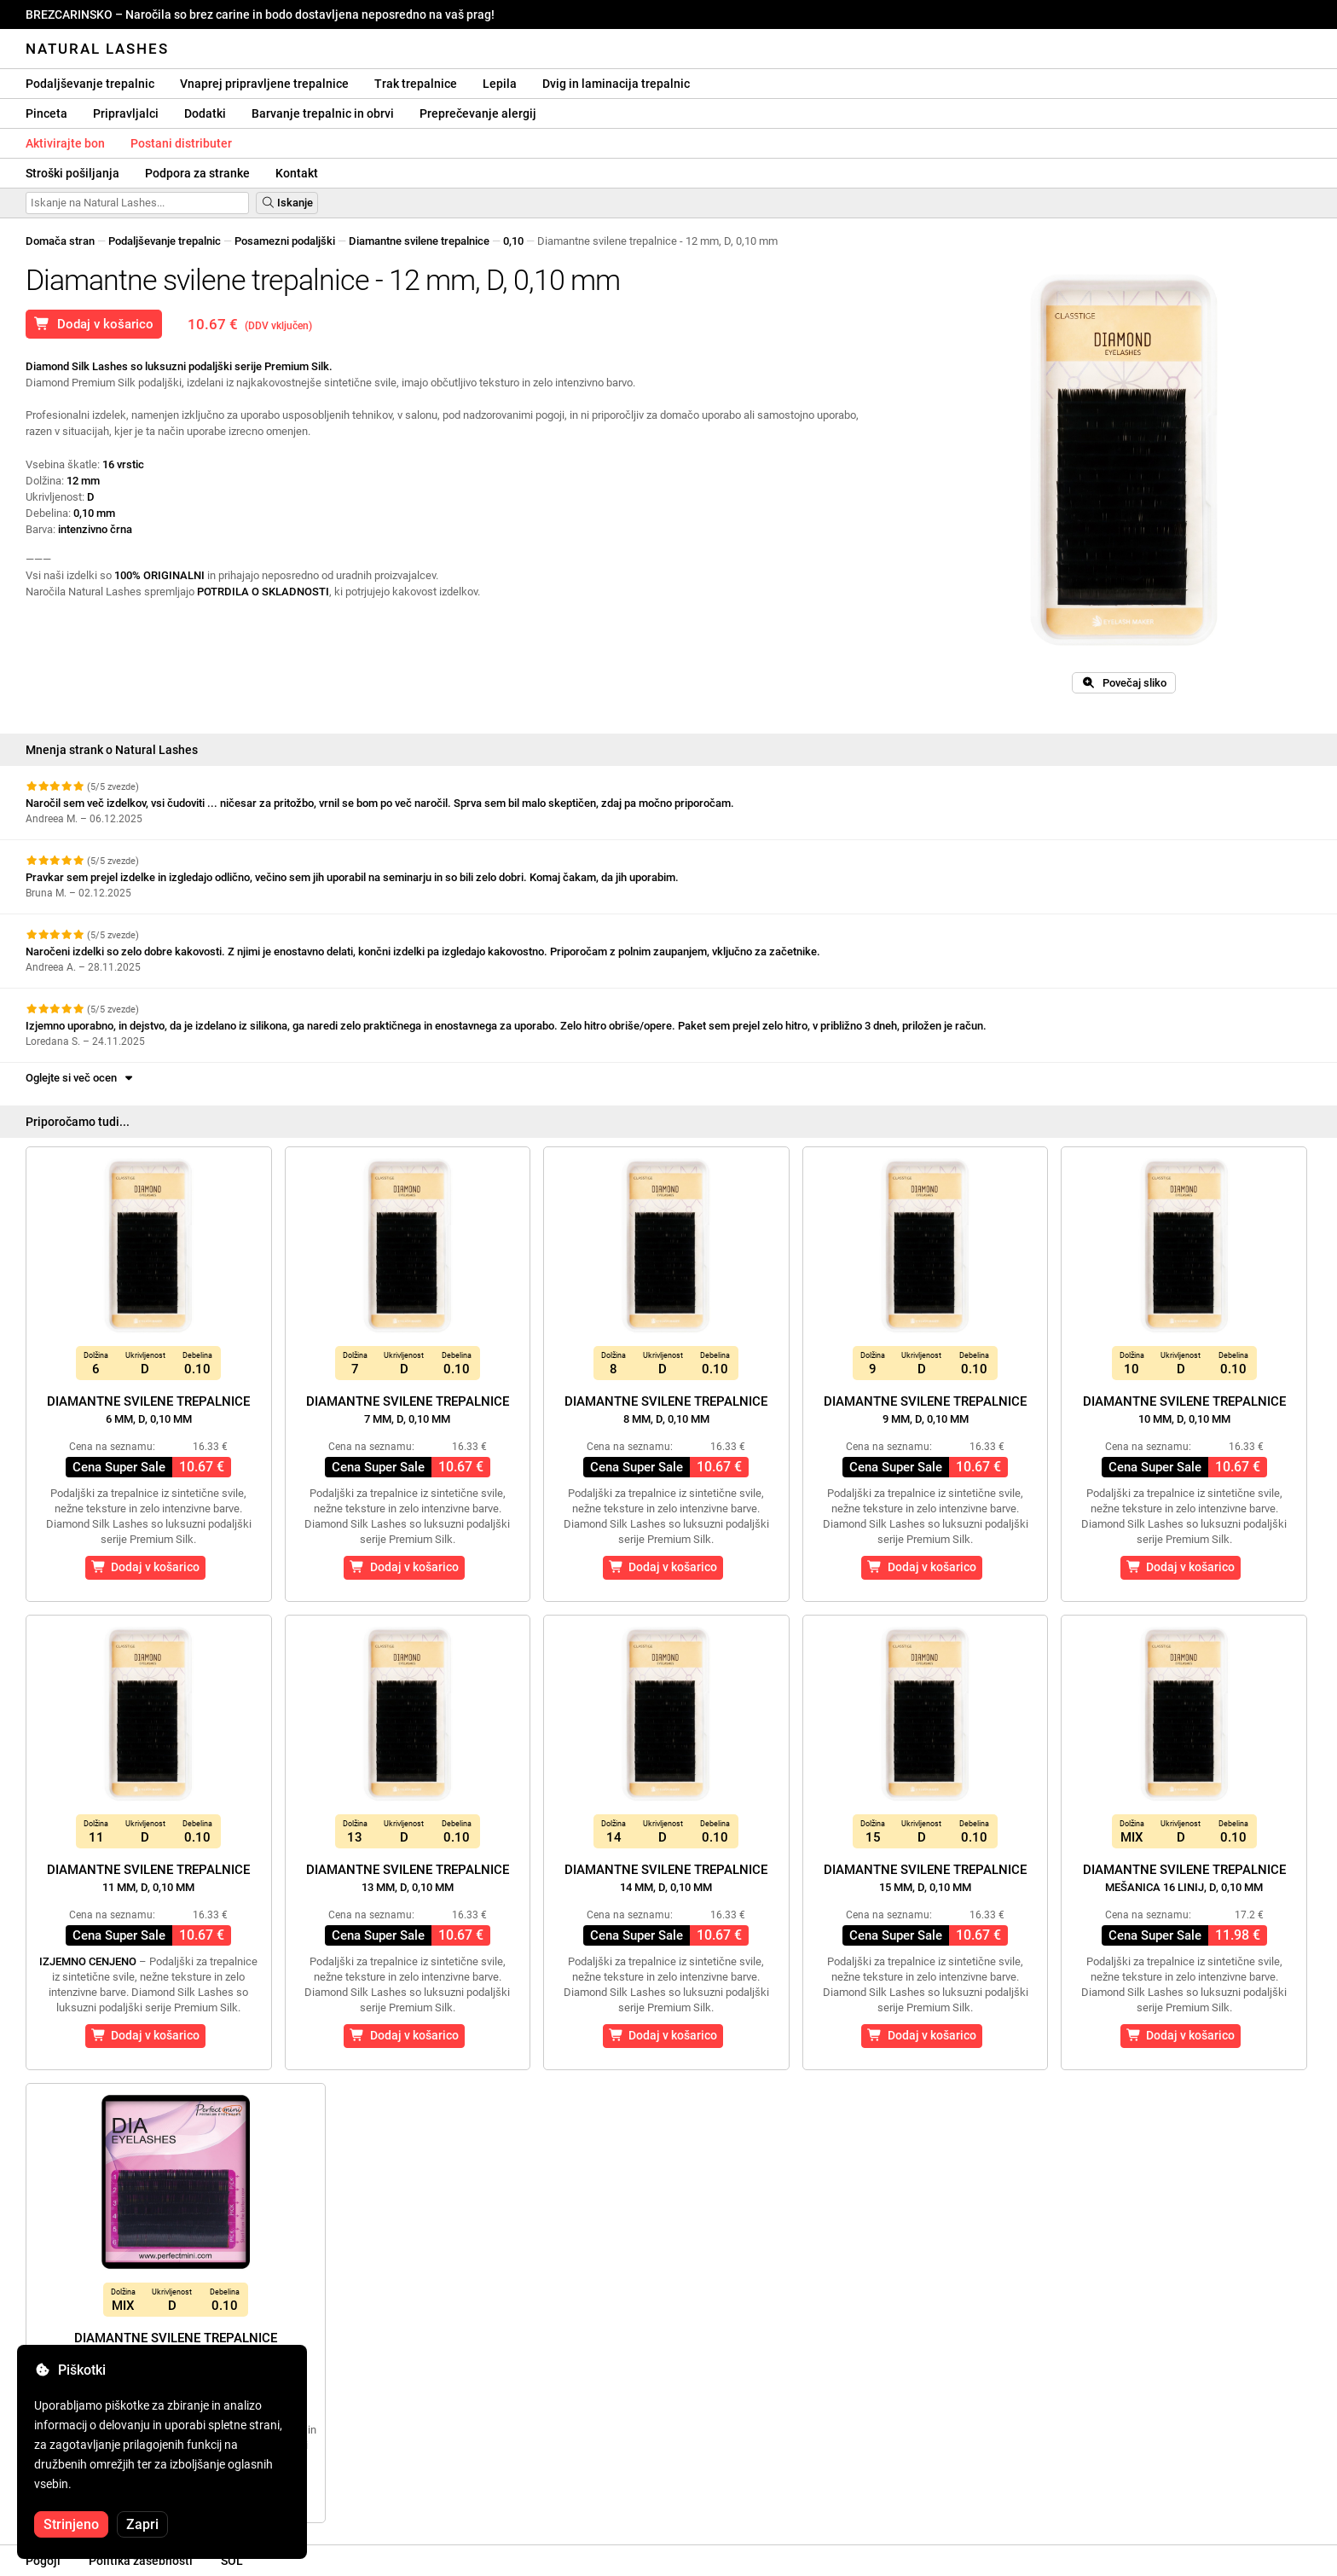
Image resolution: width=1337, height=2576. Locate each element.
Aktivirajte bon (65, 143)
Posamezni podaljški (284, 241)
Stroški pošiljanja (72, 173)
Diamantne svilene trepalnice (419, 241)
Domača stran (60, 241)
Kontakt (296, 173)
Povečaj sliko (1123, 682)
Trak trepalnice (415, 83)
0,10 (513, 241)
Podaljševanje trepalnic (90, 83)
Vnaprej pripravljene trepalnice (264, 83)
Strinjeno (71, 2524)
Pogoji (43, 2560)
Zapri (142, 2524)
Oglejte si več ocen (81, 1077)
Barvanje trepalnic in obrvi (323, 113)
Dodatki (205, 113)
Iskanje (287, 202)
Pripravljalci (126, 113)
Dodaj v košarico (93, 324)
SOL (232, 2560)
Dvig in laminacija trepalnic (616, 83)
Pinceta (46, 113)
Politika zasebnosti (141, 2560)
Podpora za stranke (197, 173)
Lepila (500, 83)
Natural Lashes (97, 48)
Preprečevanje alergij (478, 113)
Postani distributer (181, 143)
